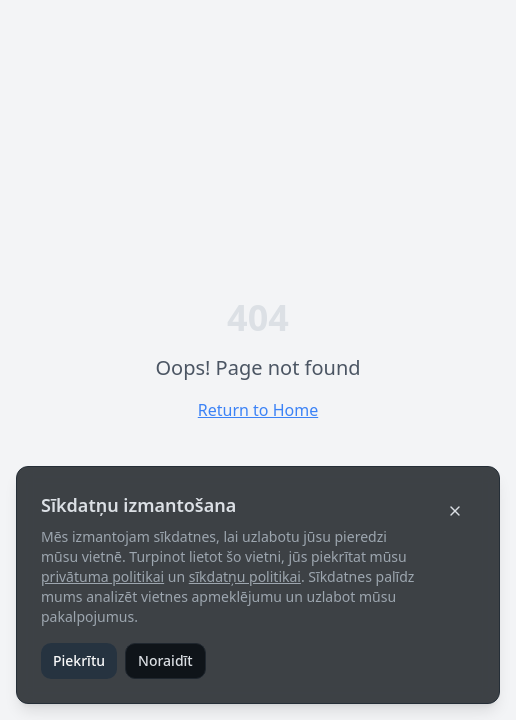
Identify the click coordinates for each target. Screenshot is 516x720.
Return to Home (258, 410)
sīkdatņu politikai (245, 576)
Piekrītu (79, 660)
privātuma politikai (102, 576)
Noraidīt (165, 660)
